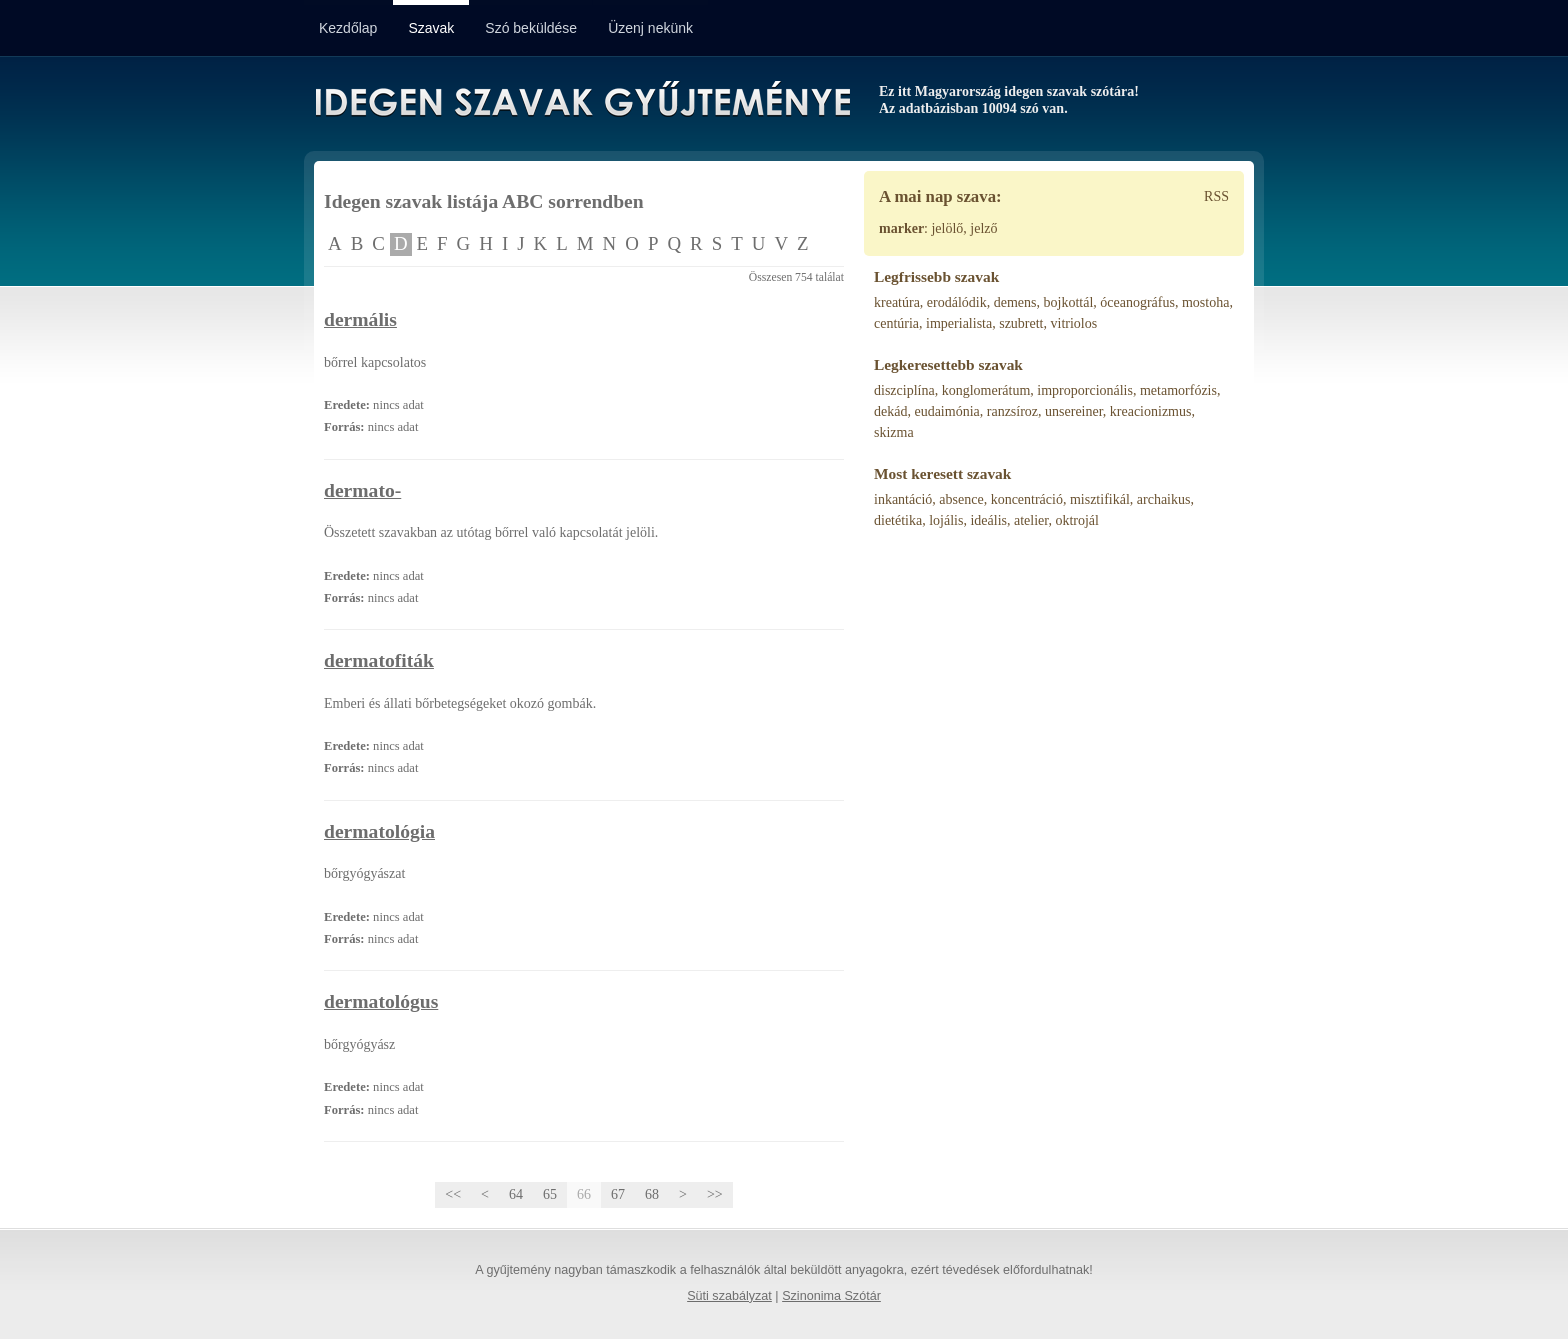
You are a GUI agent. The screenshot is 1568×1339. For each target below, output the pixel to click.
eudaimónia (946, 411)
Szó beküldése (531, 28)
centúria (896, 323)
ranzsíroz (1012, 411)
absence (961, 499)
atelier (1031, 520)
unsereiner (1074, 411)
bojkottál (1069, 302)
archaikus (1164, 499)
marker (901, 228)
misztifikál (1100, 499)
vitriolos (1074, 323)
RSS (1216, 196)
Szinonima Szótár (831, 1296)
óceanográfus (1137, 302)
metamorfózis (1178, 390)
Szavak (431, 28)
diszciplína (904, 390)
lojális (946, 520)
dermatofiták (379, 660)
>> (715, 1194)
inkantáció (903, 499)
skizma (894, 432)
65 (550, 1194)
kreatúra (897, 302)
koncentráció (1027, 499)
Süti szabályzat (729, 1296)
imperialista (959, 323)
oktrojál (1077, 520)
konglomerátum (986, 390)
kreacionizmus (1151, 411)
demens (1015, 302)
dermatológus (381, 1001)
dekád (890, 411)
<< (453, 1194)
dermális (360, 319)
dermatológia (379, 831)
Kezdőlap (348, 28)
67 (618, 1194)
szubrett (1021, 323)
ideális (988, 520)
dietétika (898, 520)
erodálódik (957, 302)
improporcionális (1085, 390)
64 (516, 1194)
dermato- (362, 490)
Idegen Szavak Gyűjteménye (581, 102)
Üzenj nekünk (650, 28)
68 (652, 1194)
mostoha (1205, 302)
